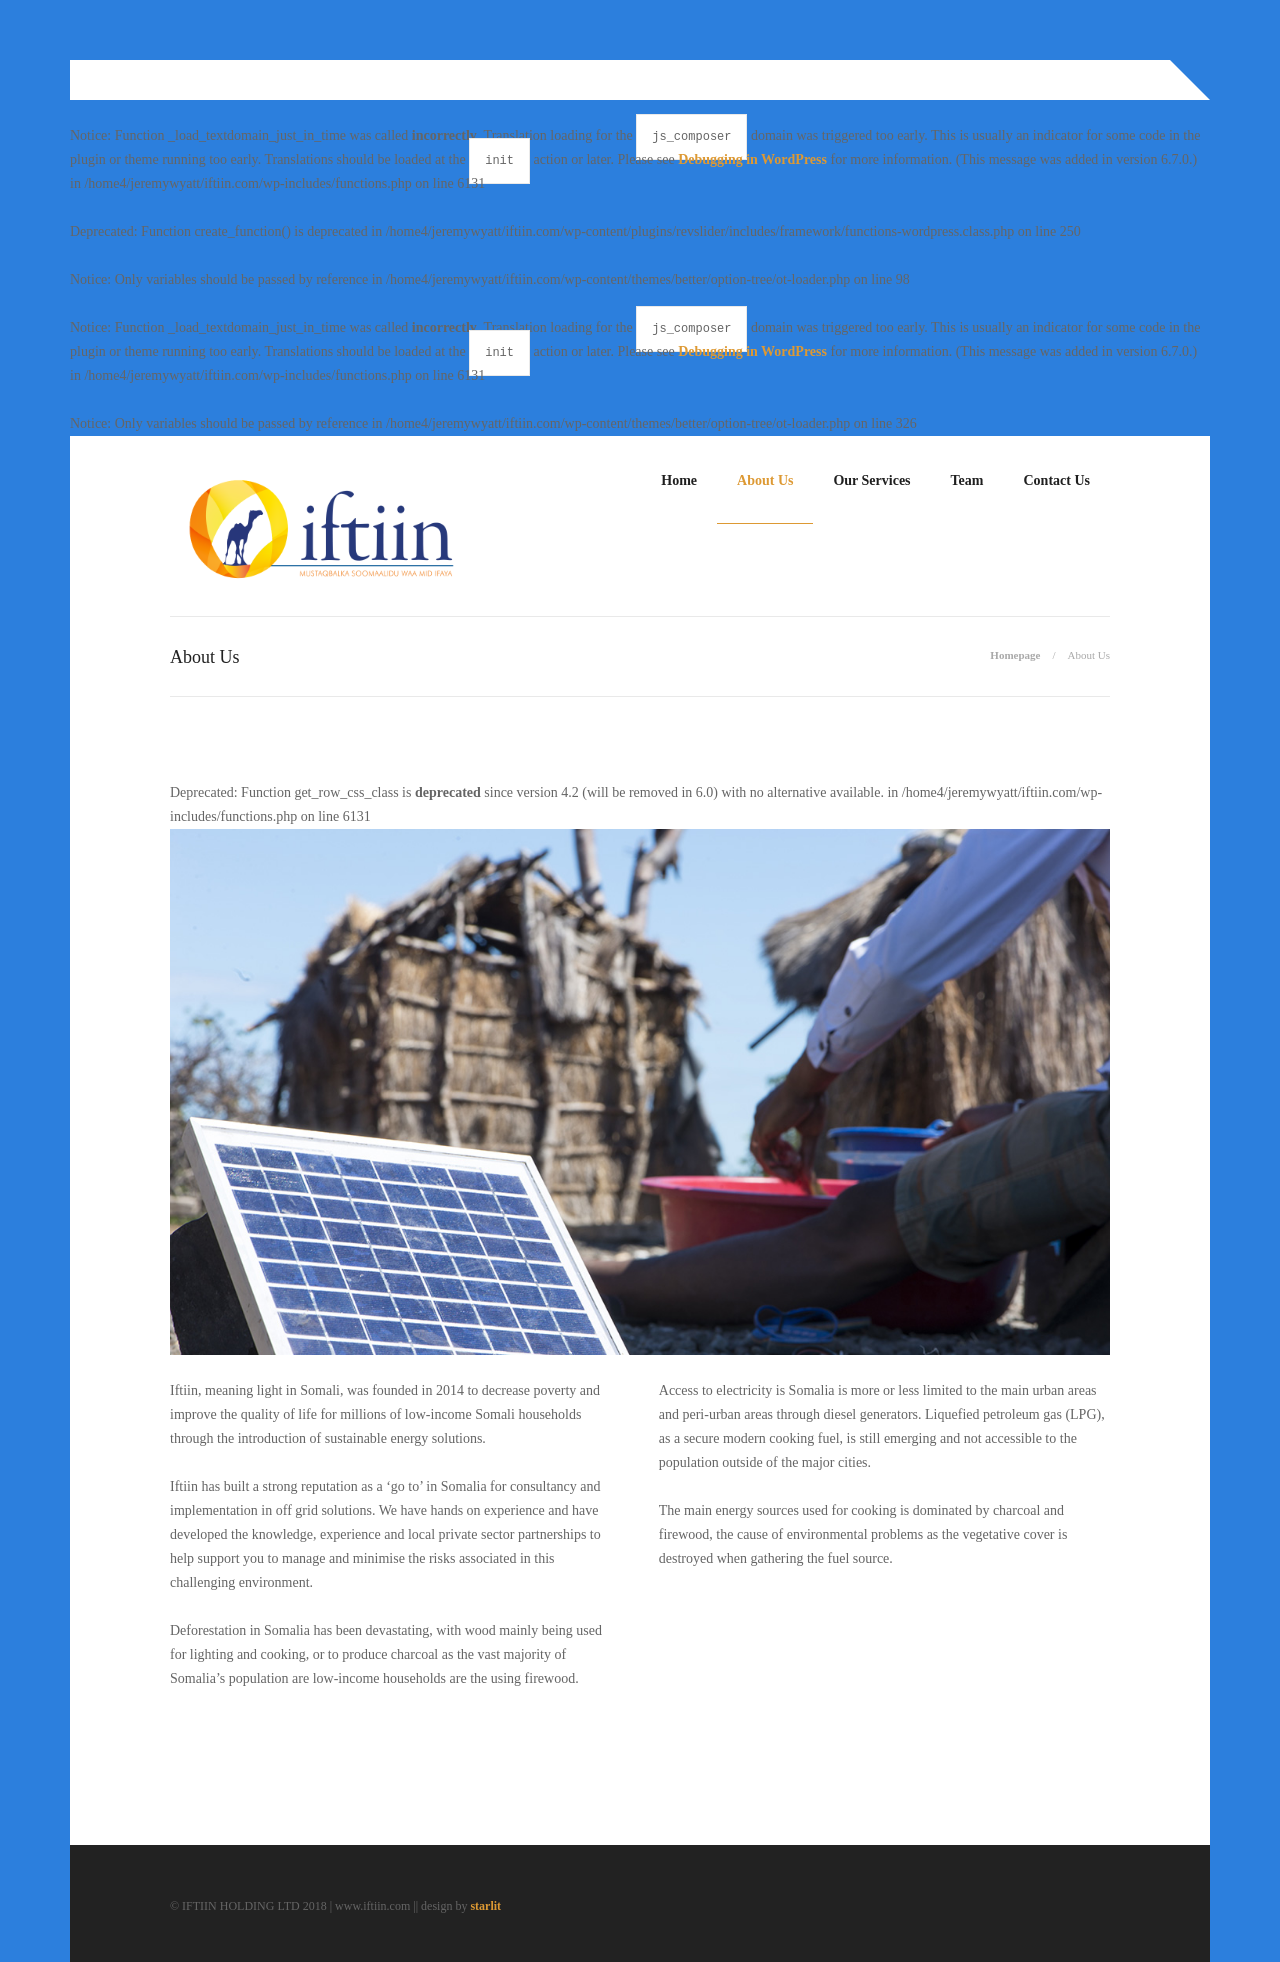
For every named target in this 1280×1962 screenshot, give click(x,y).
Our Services (871, 480)
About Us (765, 480)
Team (967, 480)
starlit (485, 1906)
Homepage (1015, 655)
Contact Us (1057, 480)
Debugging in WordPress (752, 159)
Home (679, 480)
